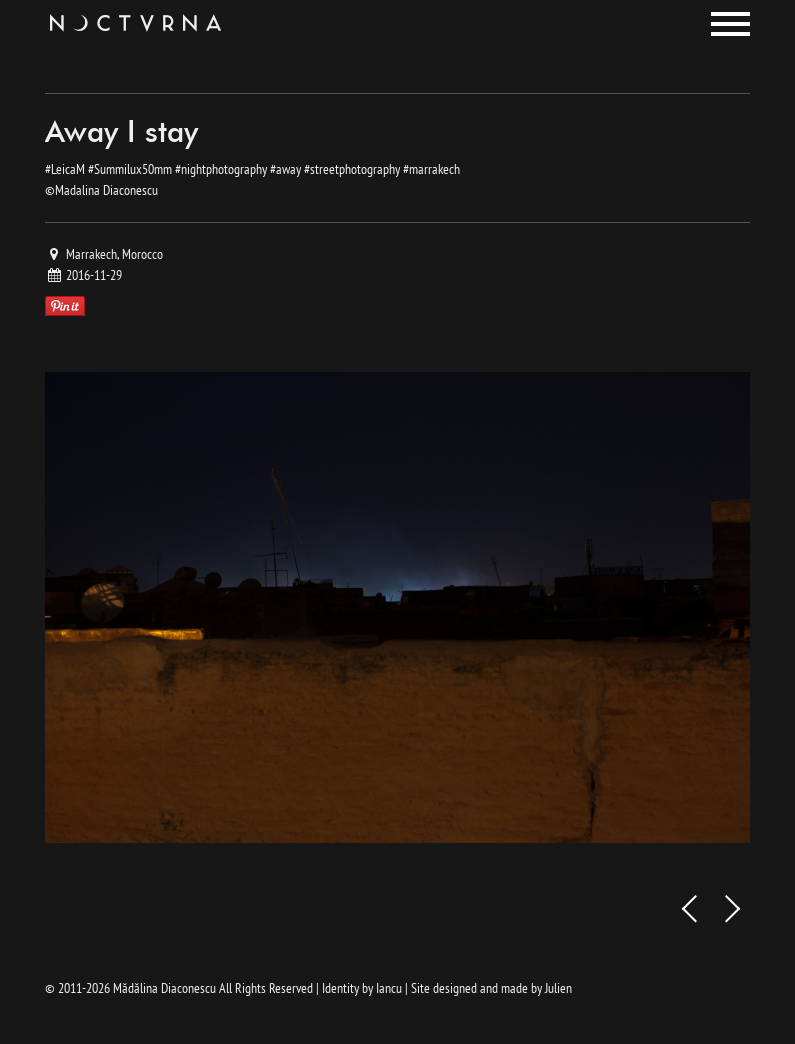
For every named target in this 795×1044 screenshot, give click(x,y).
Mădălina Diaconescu (164, 988)
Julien (558, 988)
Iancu (389, 988)
